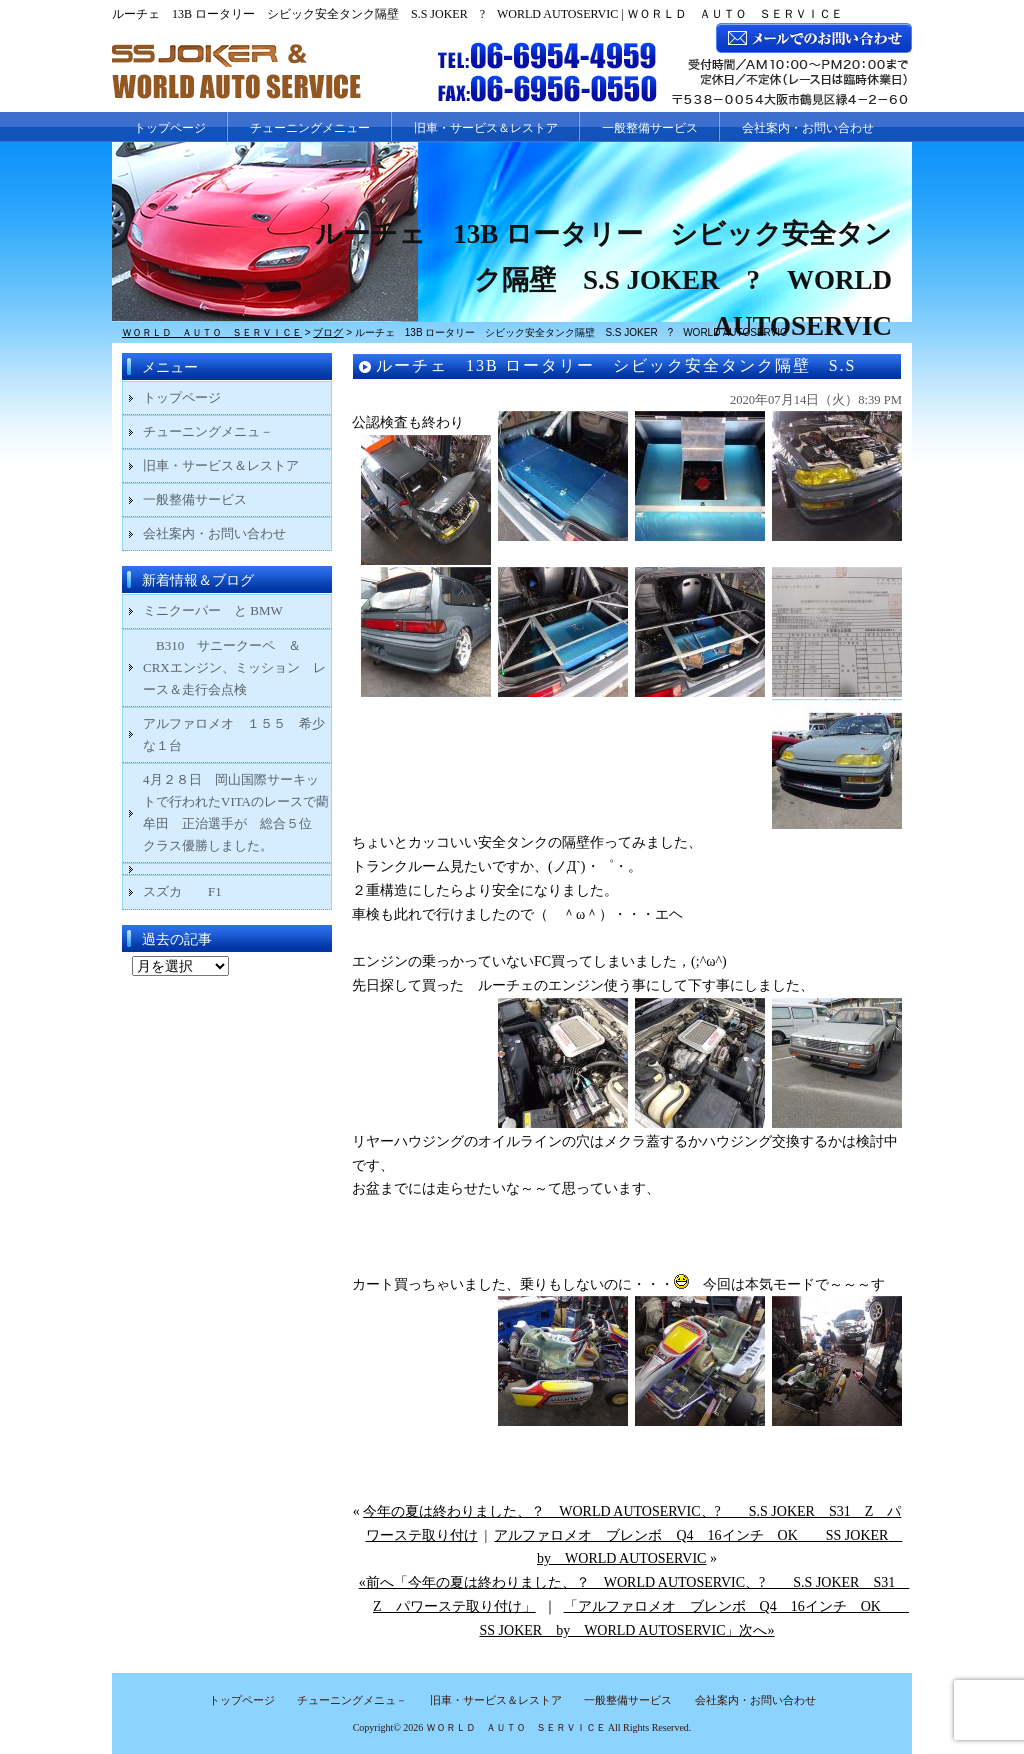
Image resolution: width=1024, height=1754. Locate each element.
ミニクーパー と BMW (213, 610)
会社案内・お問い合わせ (808, 128)
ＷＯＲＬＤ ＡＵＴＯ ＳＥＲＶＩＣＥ (516, 1727)
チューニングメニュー (310, 128)
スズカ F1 (195, 891)
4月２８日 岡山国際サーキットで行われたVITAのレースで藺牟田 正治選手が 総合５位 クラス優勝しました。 (236, 812)
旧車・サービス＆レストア (486, 128)
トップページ (170, 128)
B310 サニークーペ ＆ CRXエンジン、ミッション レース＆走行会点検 (234, 667)
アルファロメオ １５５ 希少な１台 (234, 734)
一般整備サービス (650, 128)
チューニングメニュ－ (208, 431)
